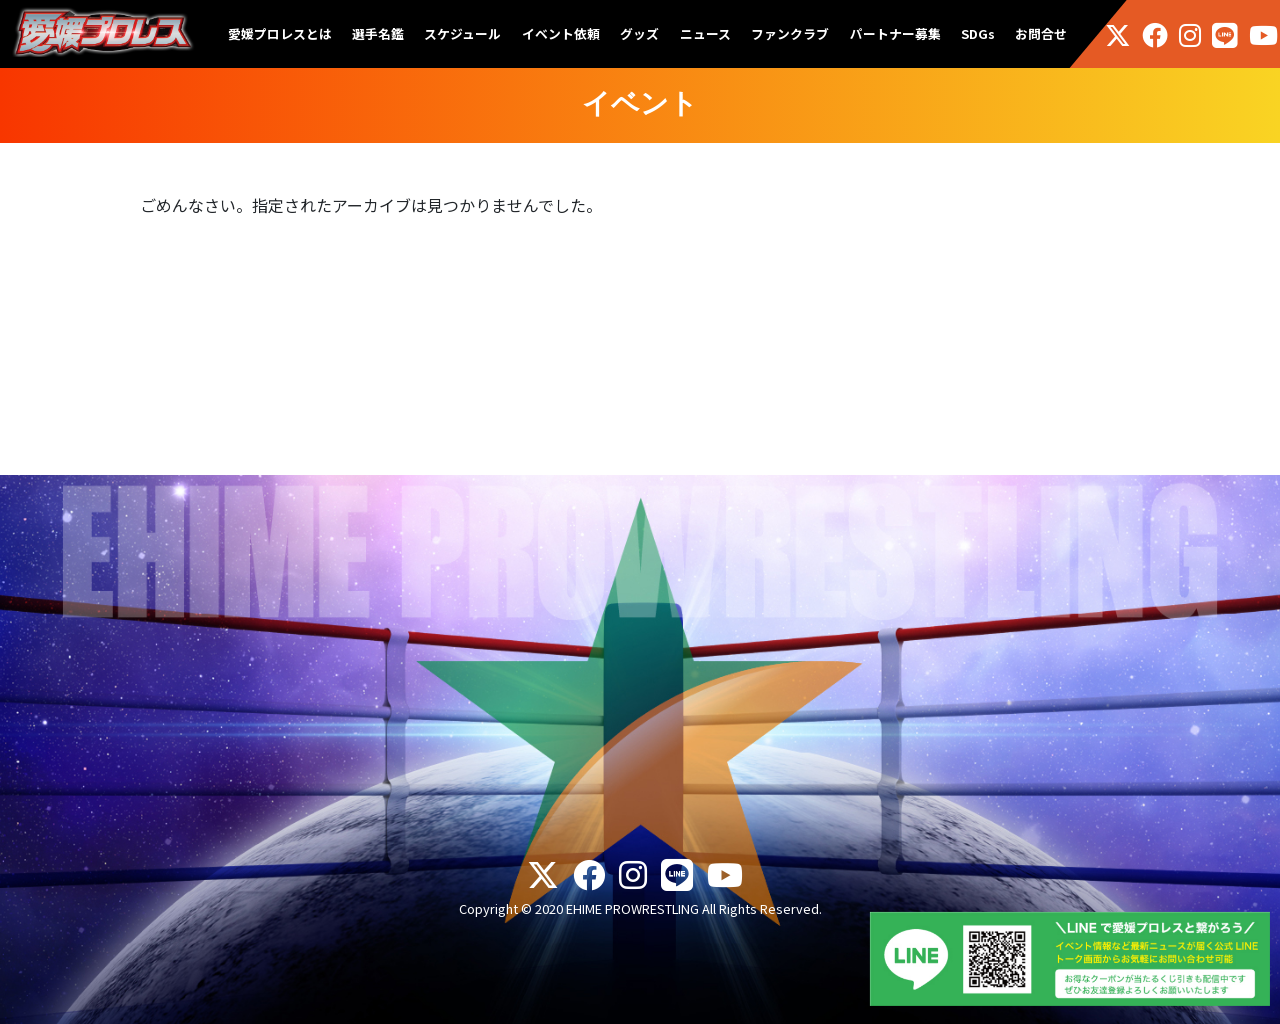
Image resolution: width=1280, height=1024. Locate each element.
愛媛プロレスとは (280, 33)
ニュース (705, 33)
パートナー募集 (895, 33)
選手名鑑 (378, 33)
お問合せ (1041, 33)
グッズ (639, 33)
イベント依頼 (561, 33)
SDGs (978, 33)
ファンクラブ (790, 33)
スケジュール (462, 33)
